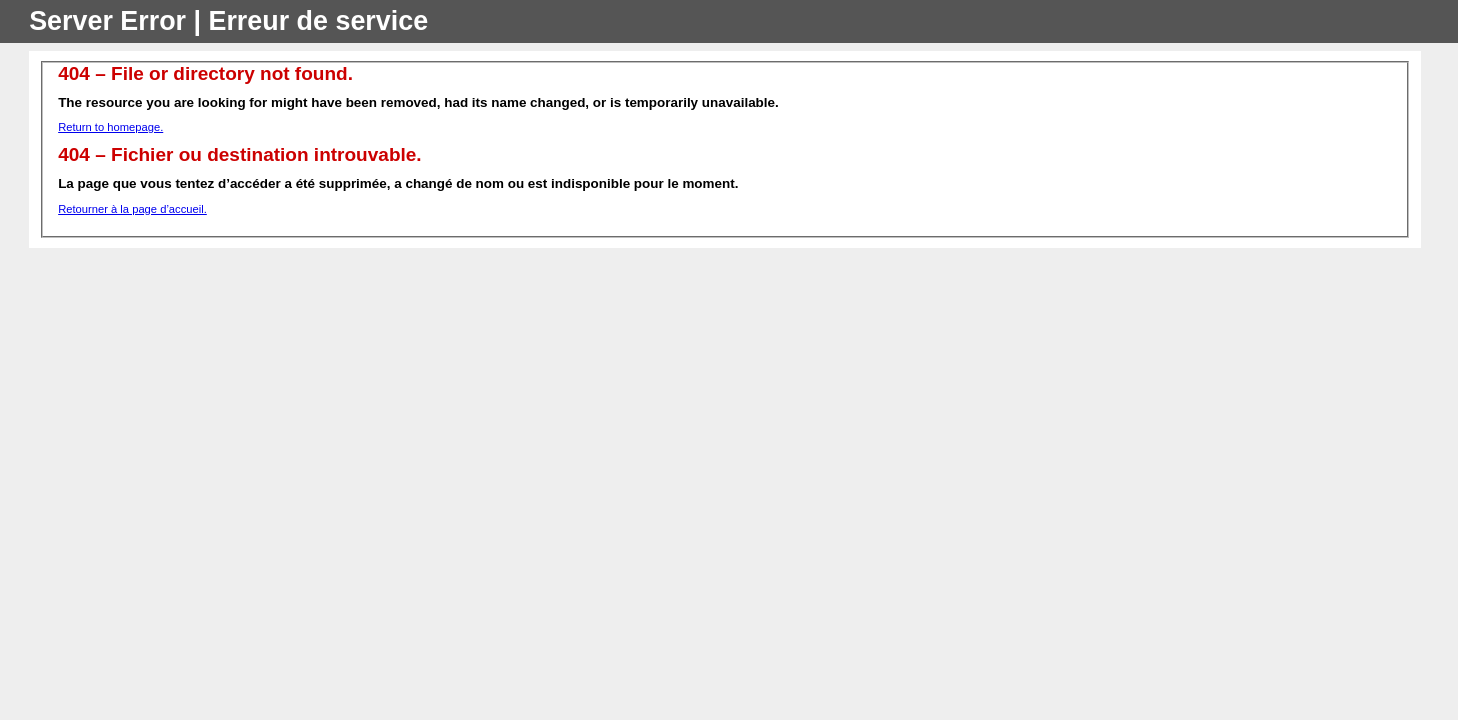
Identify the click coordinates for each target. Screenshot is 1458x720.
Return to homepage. (110, 127)
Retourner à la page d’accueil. (132, 209)
